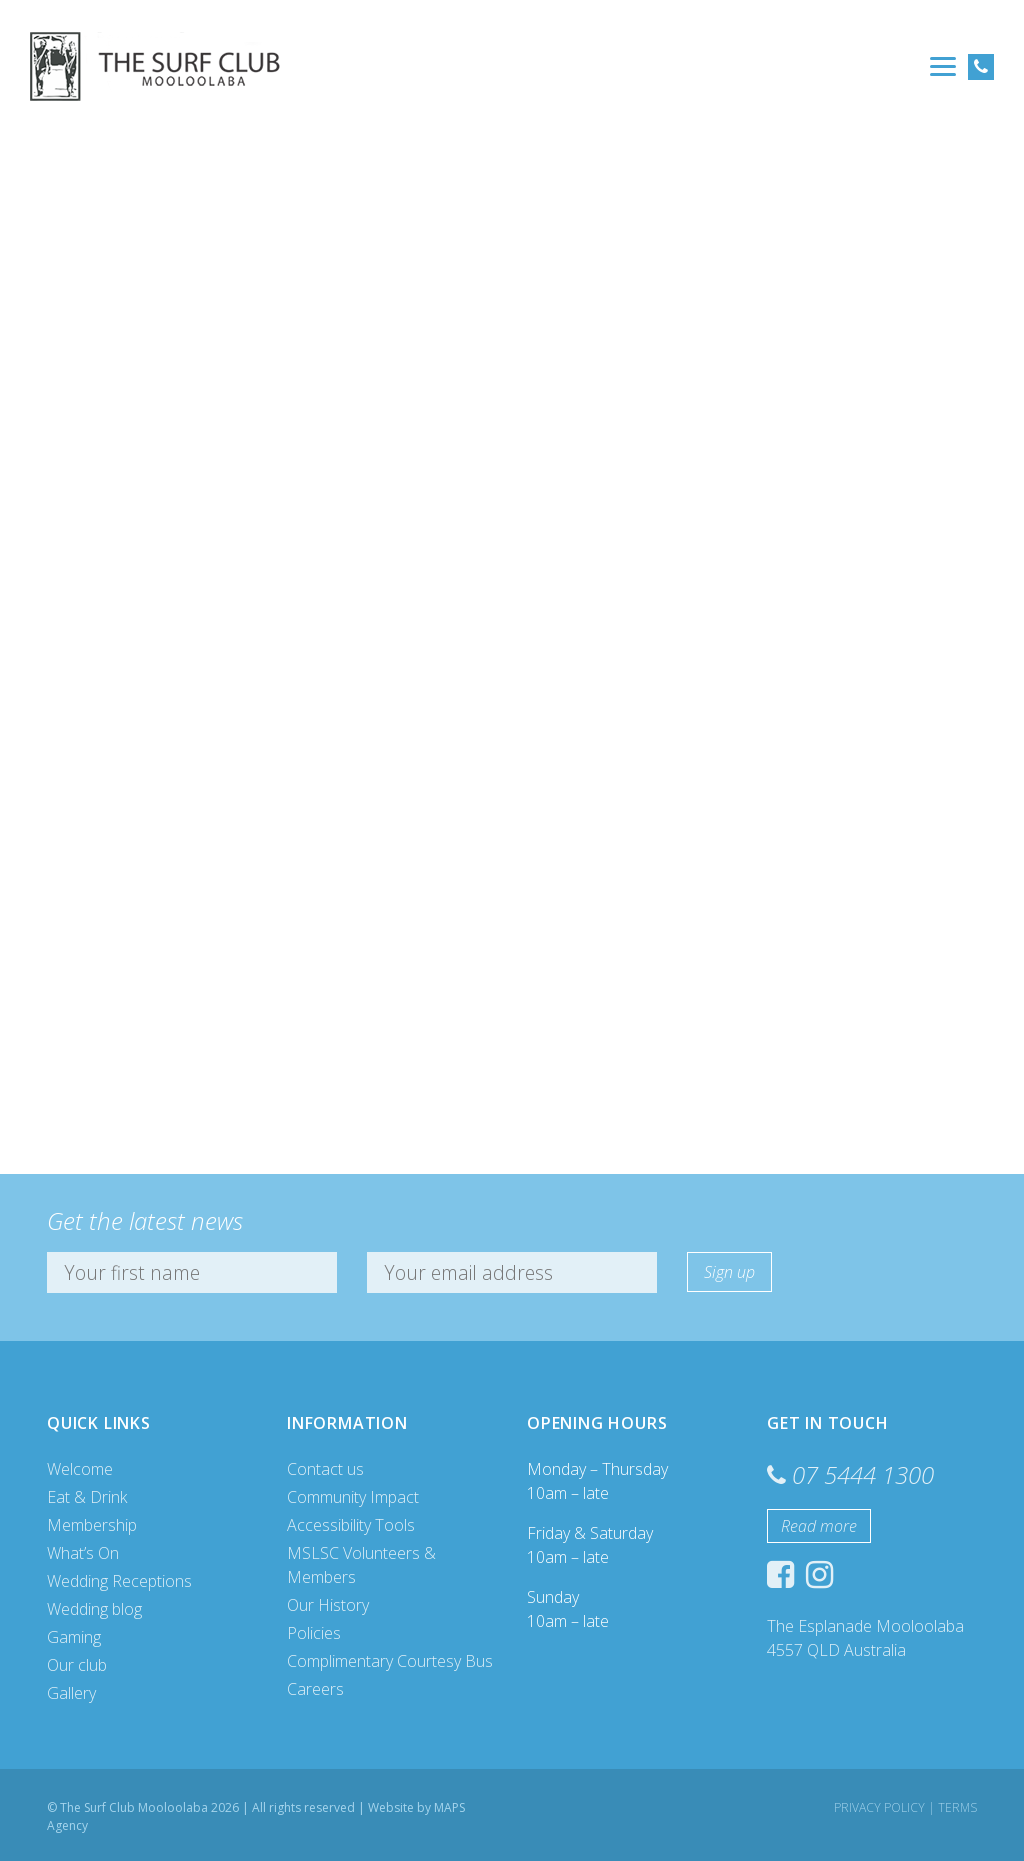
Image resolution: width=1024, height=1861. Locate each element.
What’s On (83, 1553)
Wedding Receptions (119, 1581)
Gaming (74, 1637)
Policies (314, 1633)
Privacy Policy (879, 1807)
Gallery (71, 1693)
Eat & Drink (87, 1497)
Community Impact (353, 1497)
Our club (77, 1665)
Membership (92, 1525)
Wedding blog (94, 1609)
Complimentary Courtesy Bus (390, 1661)
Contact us (325, 1469)
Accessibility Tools (351, 1525)
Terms (957, 1807)
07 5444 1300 (863, 1474)
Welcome (80, 1469)
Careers (315, 1689)
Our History (328, 1605)
